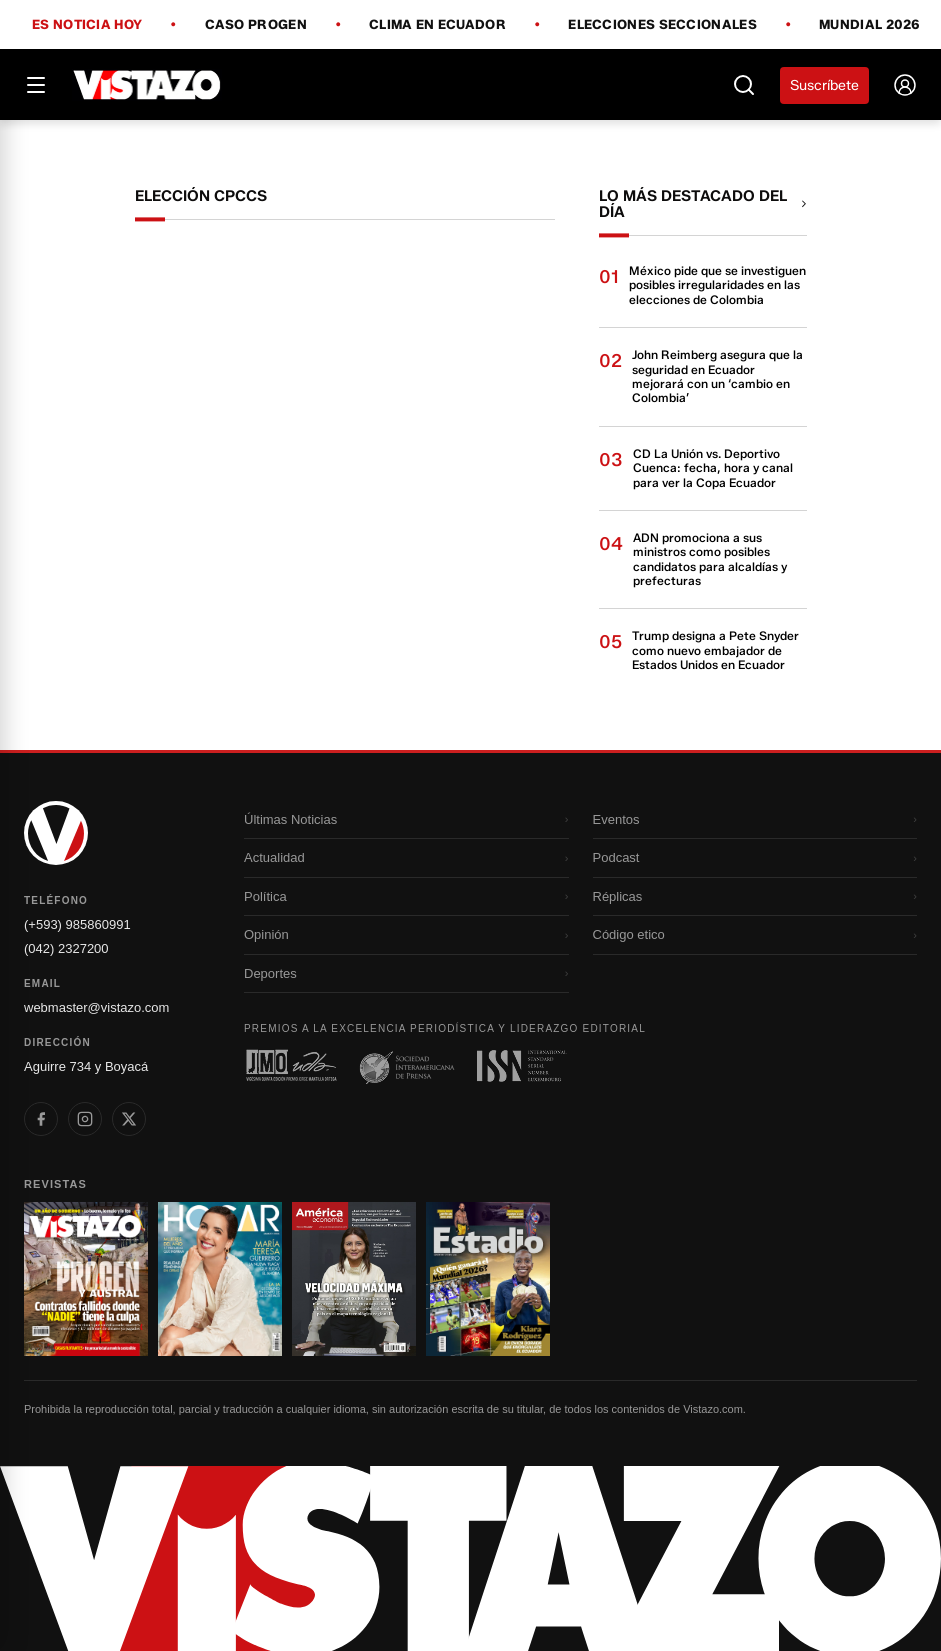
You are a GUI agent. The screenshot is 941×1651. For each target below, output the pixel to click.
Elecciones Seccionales (662, 25)
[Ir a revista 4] (488, 1279)
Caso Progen (256, 25)
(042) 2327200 (66, 948)
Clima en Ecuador (437, 25)
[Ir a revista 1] (86, 1279)
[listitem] (41, 1119)
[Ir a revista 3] (354, 1279)
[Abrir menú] (36, 85)
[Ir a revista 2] (220, 1279)
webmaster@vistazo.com (96, 1007)
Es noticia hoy (87, 25)
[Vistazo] (147, 85)
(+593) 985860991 (77, 924)
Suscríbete (824, 85)
